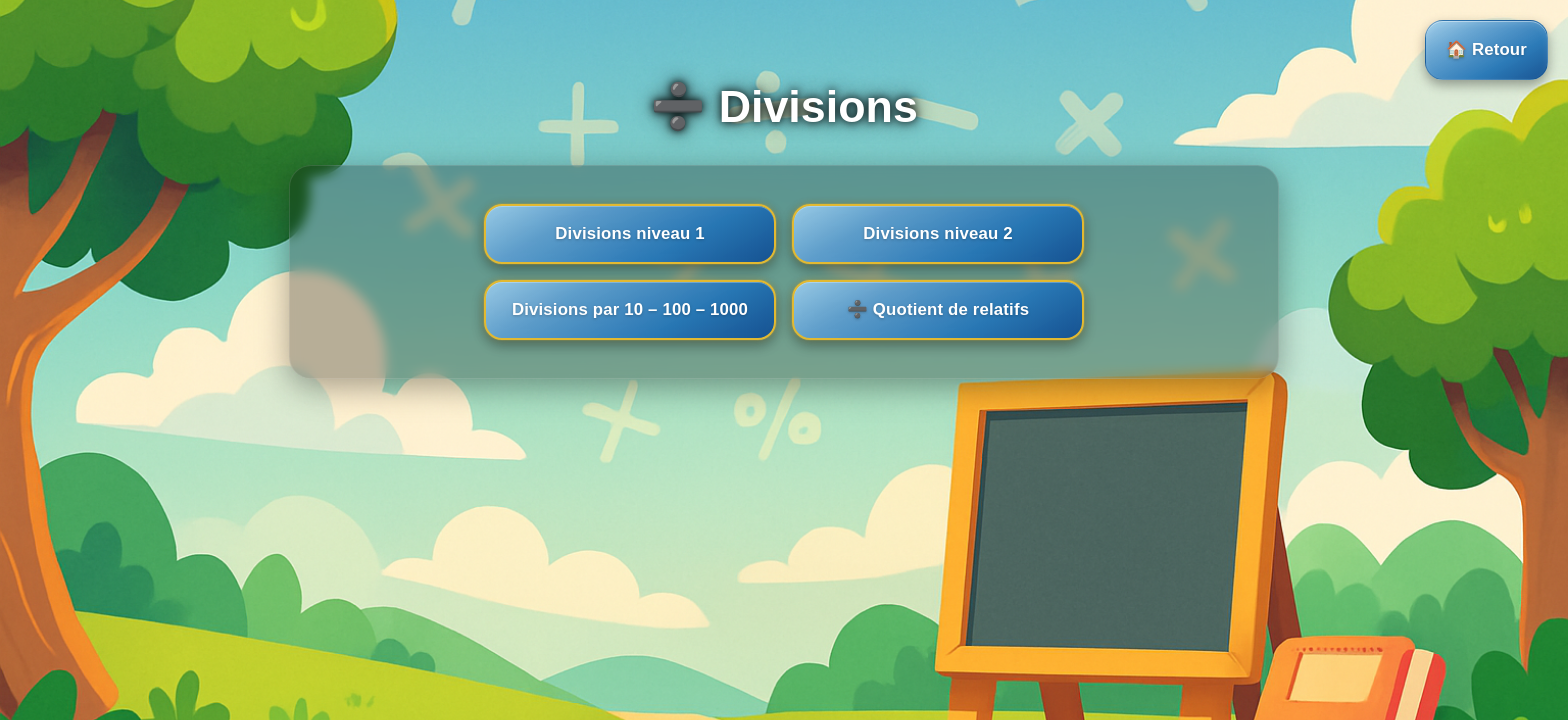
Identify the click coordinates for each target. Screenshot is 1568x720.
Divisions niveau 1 (629, 233)
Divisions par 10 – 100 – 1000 (630, 309)
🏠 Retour (1486, 49)
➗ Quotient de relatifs (938, 309)
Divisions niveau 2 (937, 233)
